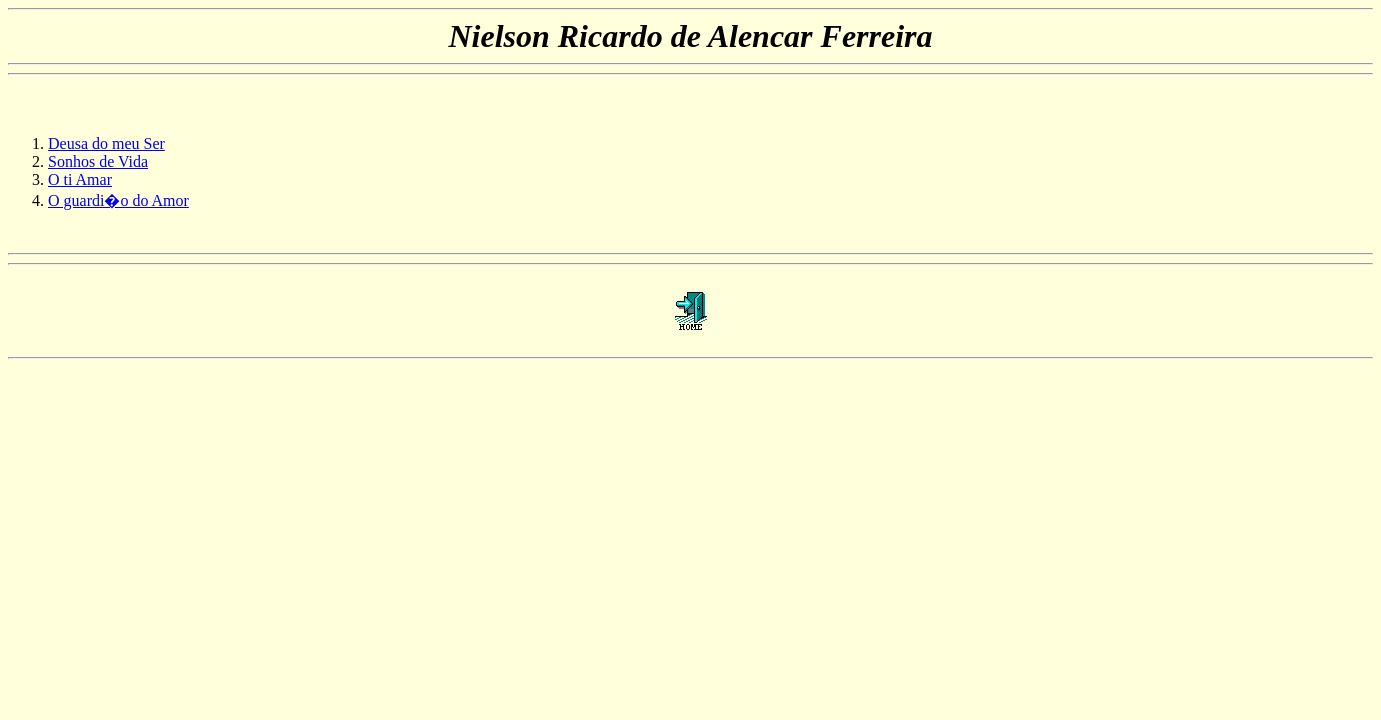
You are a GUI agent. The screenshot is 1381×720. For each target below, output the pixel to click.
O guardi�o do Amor (118, 200)
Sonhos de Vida (98, 161)
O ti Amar (80, 179)
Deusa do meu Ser (106, 143)
